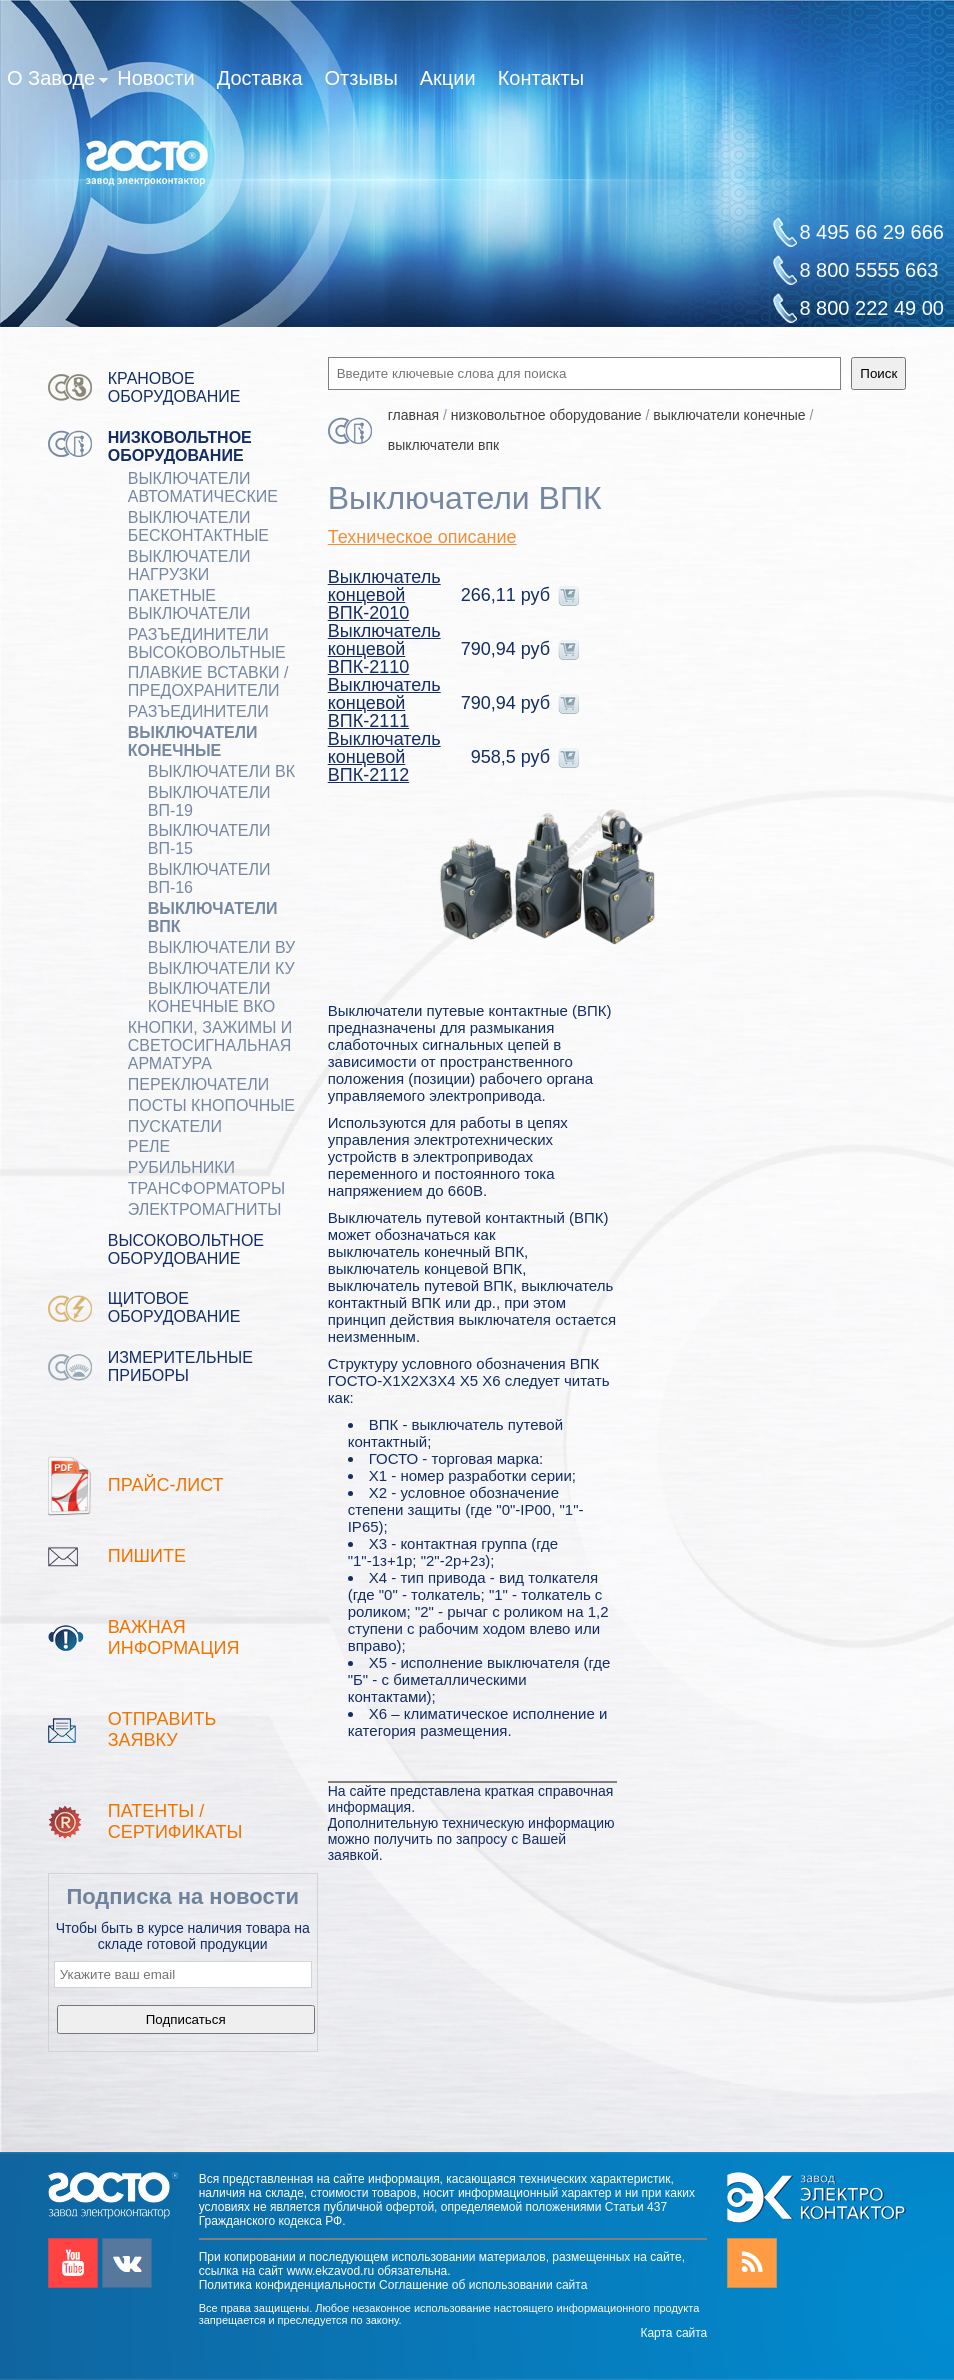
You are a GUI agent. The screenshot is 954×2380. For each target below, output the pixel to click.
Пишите (147, 1556)
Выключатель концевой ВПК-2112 (384, 757)
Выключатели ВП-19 (209, 801)
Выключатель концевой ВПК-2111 (384, 703)
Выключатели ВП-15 (209, 839)
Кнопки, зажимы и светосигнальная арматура (210, 1045)
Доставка (260, 78)
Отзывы (361, 78)
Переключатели (199, 1084)
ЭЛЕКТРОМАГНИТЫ (205, 1209)
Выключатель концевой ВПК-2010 (384, 595)
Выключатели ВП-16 (209, 878)
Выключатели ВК (221, 771)
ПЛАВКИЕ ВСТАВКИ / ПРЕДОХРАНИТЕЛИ (208, 681)
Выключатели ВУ (222, 947)
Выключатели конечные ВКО (212, 997)
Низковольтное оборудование (180, 446)
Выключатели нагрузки (189, 565)
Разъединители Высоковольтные (207, 643)
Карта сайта (673, 2333)
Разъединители (198, 711)
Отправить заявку (162, 1729)
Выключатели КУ (221, 968)
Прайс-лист (166, 1485)
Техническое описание (422, 537)
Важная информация (174, 1637)
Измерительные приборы (180, 1366)
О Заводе (57, 82)
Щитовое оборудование (174, 1307)
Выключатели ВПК (213, 917)
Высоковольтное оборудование (186, 1249)
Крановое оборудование (174, 387)
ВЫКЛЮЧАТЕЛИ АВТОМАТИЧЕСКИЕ (203, 487)
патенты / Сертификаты (175, 1821)
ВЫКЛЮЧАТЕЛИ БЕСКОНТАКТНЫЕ (198, 526)
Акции (448, 78)
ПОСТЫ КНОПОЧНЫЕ (211, 1105)
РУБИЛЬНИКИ (181, 1167)
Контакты (541, 78)
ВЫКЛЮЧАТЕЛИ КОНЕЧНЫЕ (193, 741)
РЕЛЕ (149, 1146)
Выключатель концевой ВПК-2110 (384, 649)
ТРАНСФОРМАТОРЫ (206, 1188)
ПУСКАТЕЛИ (175, 1126)
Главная (413, 415)
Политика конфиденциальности (287, 2285)
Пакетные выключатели (189, 604)
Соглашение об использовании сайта (483, 2285)
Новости (155, 78)
